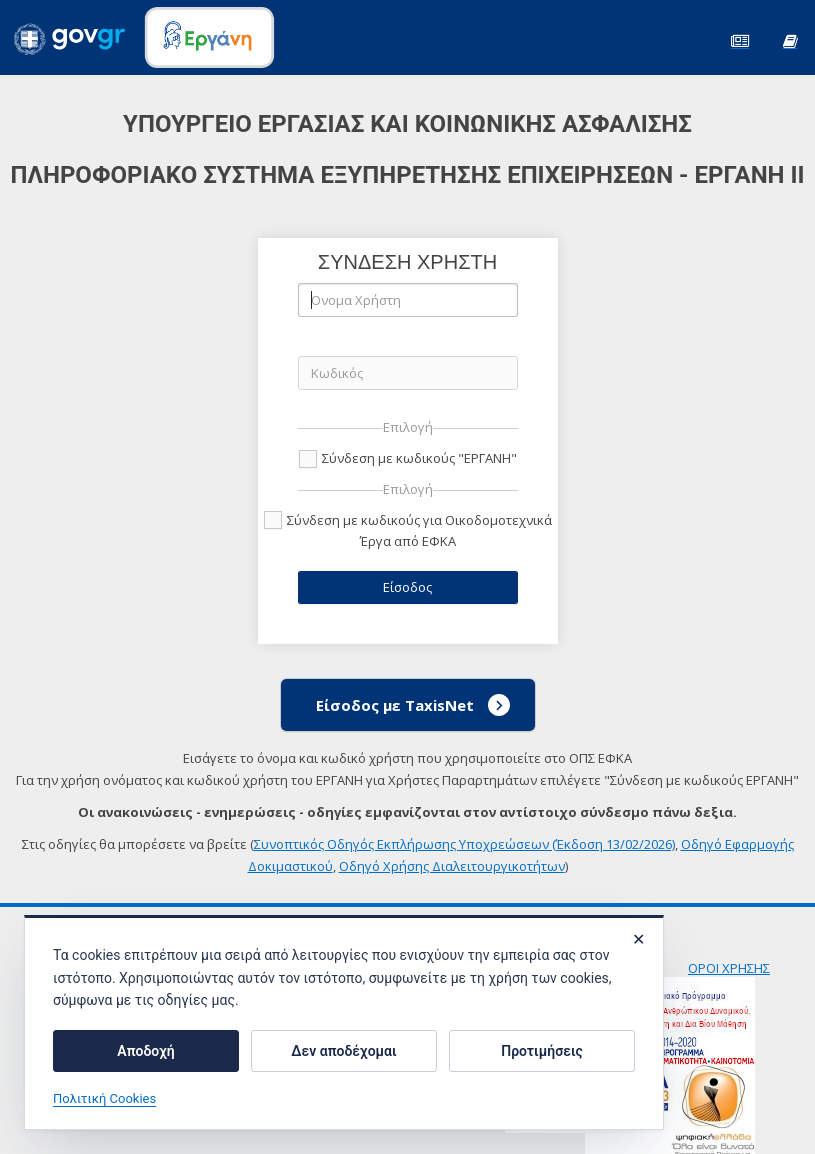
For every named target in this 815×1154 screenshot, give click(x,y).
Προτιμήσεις (541, 1051)
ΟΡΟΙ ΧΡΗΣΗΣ (729, 968)
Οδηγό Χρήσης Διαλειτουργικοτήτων (452, 866)
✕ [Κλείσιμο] (638, 940)
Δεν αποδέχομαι (343, 1051)
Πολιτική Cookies (104, 1099)
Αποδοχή (145, 1051)
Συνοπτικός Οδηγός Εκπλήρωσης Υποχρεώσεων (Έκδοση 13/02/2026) (464, 844)
